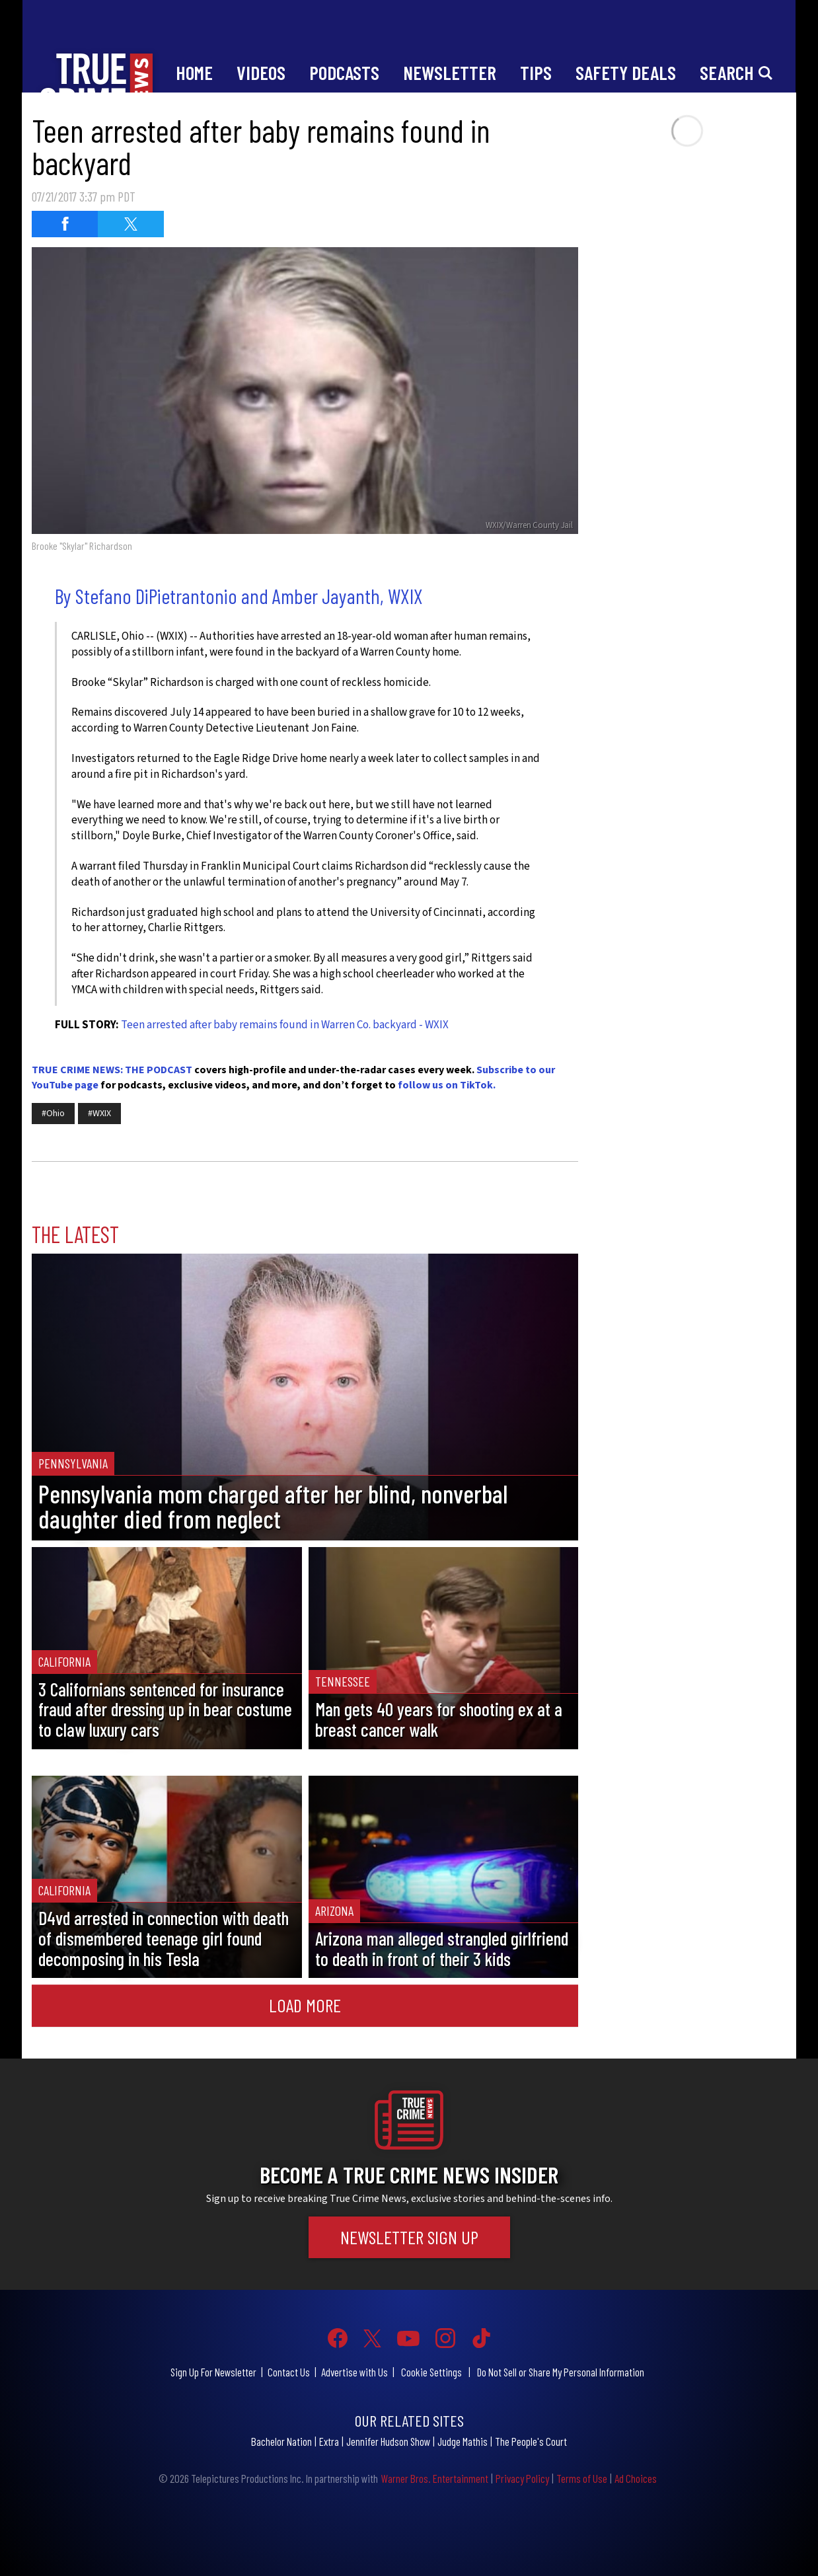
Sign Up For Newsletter (213, 2371)
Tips (536, 72)
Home (194, 72)
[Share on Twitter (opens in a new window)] (131, 224)
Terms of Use (581, 2478)
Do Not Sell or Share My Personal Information (560, 2371)
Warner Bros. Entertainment (434, 2478)
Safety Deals (626, 72)
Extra (329, 2441)
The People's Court (531, 2441)
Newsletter (449, 72)
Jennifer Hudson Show (388, 2441)
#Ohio (53, 1113)
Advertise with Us (354, 2371)
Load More (305, 2005)
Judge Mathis (462, 2441)
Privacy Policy (522, 2478)
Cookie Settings (431, 2371)
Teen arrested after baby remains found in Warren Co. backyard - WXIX (285, 1025)
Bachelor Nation (281, 2441)
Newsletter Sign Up (409, 2237)
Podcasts (344, 72)
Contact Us (289, 2371)
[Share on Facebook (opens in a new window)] (65, 224)
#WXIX (99, 1113)
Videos (261, 72)
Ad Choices (635, 2478)
